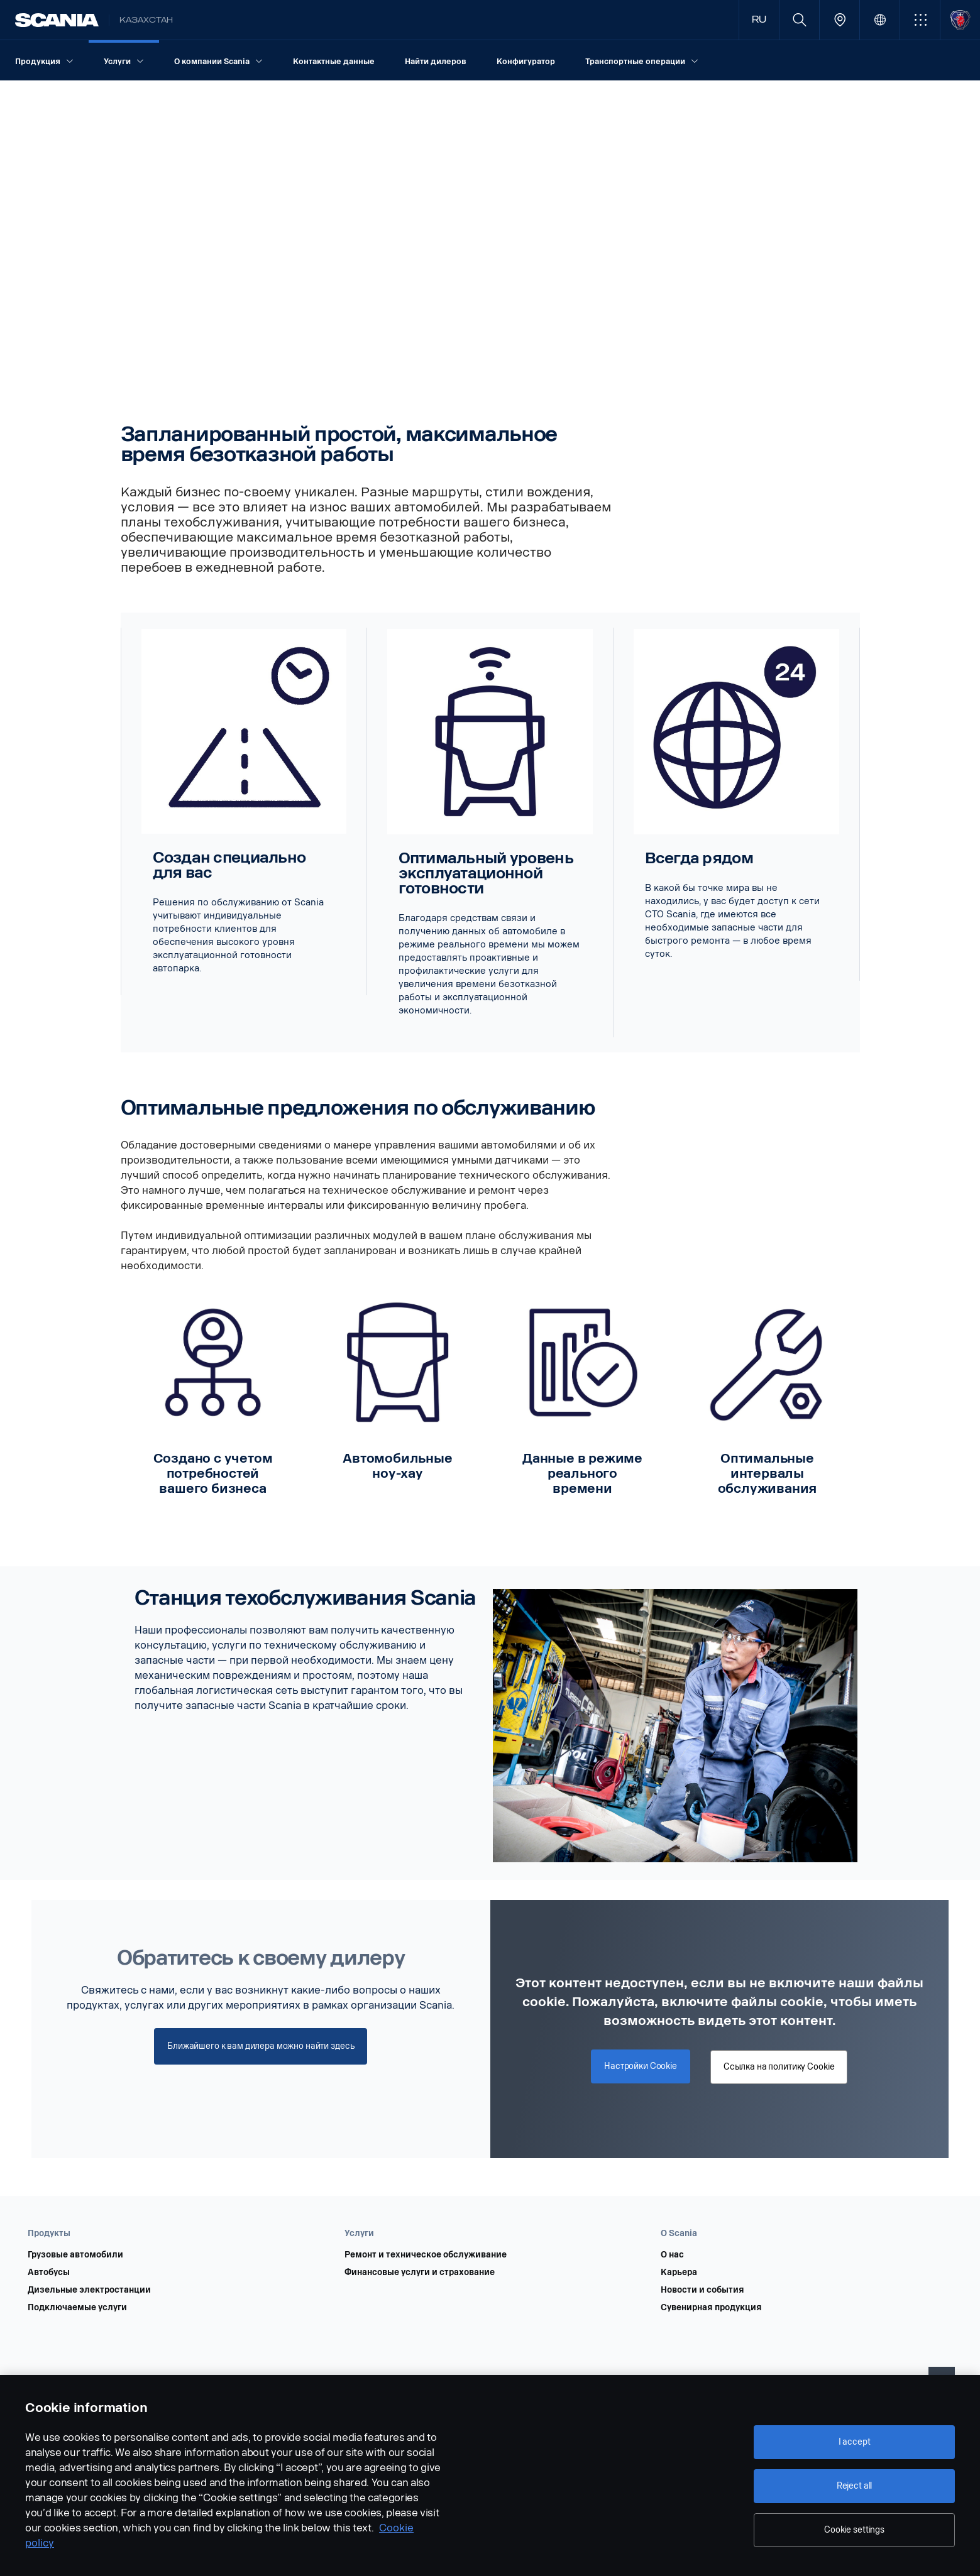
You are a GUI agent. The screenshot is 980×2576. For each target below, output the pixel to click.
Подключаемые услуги (77, 2308)
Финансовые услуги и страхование (419, 2273)
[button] (920, 20)
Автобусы (49, 2273)
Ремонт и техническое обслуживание (425, 2255)
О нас (672, 2255)
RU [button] (759, 19)
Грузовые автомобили (75, 2255)
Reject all (855, 2485)
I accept (855, 2442)
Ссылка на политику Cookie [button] (779, 2066)
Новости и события (702, 2290)
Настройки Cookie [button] (640, 2066)
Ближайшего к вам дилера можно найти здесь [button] (260, 2046)
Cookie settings (854, 2529)
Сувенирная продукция (711, 2308)
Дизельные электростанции (89, 2290)
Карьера (679, 2273)
